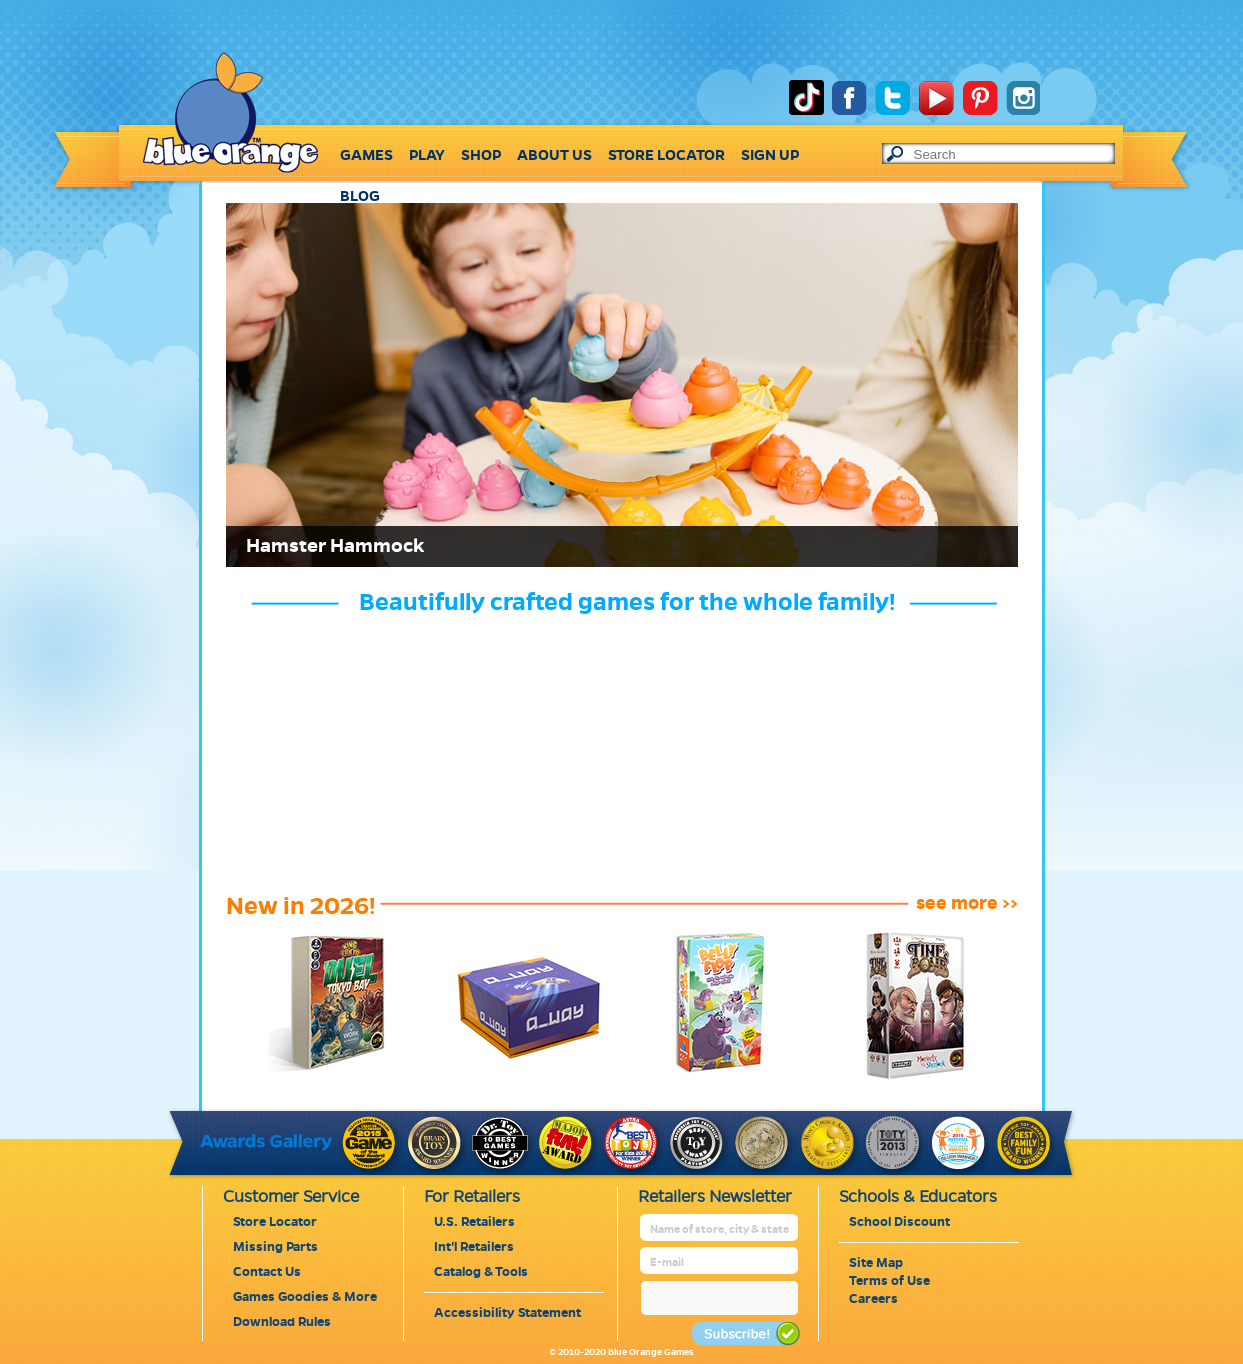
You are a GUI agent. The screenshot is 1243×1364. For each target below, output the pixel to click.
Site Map (876, 1263)
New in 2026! (300, 906)
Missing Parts (275, 1247)
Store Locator (275, 1222)
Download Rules (282, 1322)
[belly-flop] (708, 1078)
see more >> (967, 902)
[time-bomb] (900, 1078)
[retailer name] (720, 1229)
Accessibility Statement (507, 1313)
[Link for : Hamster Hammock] (622, 385)
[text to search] (1014, 154)
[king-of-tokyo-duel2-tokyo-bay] (322, 1078)
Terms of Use (889, 1281)
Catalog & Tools (481, 1272)
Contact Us (267, 1272)
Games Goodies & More (305, 1297)
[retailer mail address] (720, 1262)
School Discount (899, 1222)
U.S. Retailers (474, 1222)
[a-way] (515, 1078)
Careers (873, 1299)
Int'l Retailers (474, 1247)
